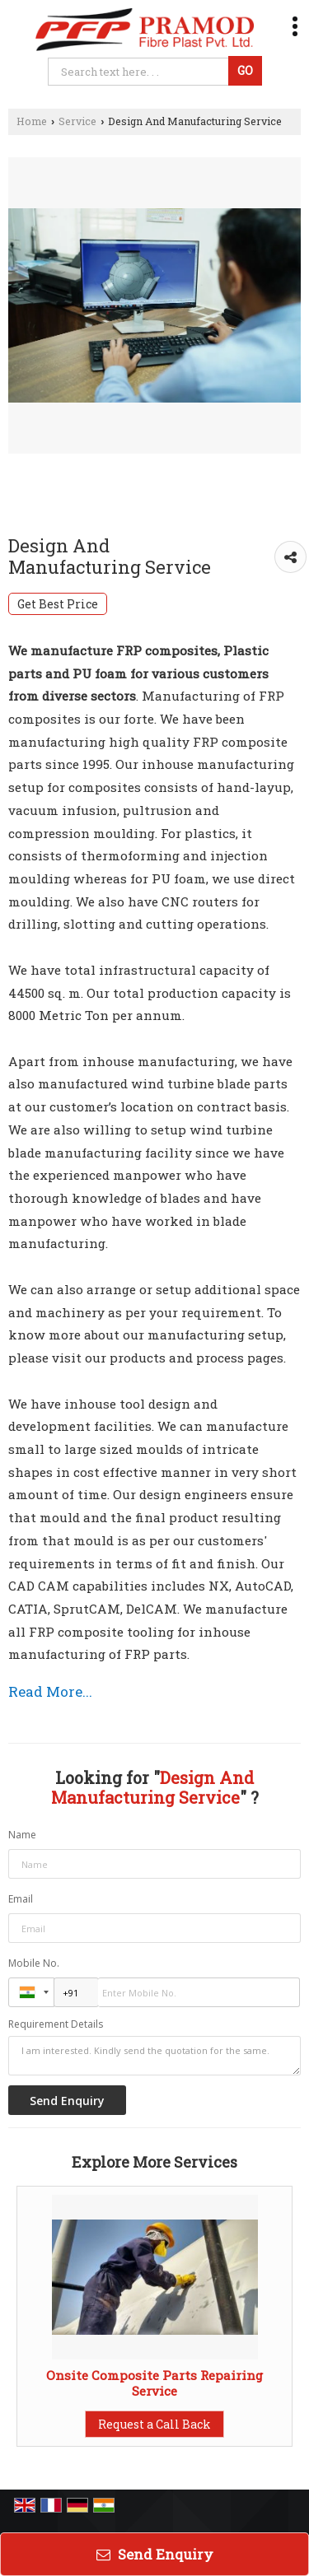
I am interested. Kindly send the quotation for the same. (154, 2055)
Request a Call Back (154, 2424)
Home (31, 121)
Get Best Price (57, 604)
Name (22, 1835)
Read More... (50, 1691)
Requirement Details (55, 2024)
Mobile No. (33, 1963)
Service (77, 121)
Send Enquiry (154, 2554)
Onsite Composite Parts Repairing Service (154, 2382)
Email (20, 1899)
